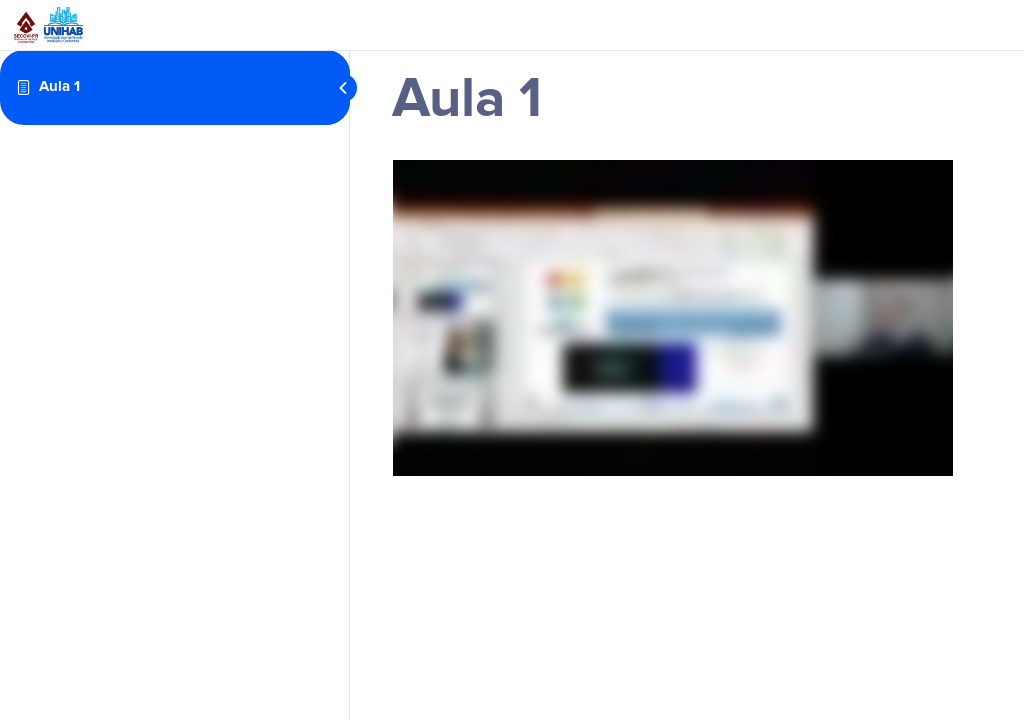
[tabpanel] (673, 318)
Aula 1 (59, 86)
